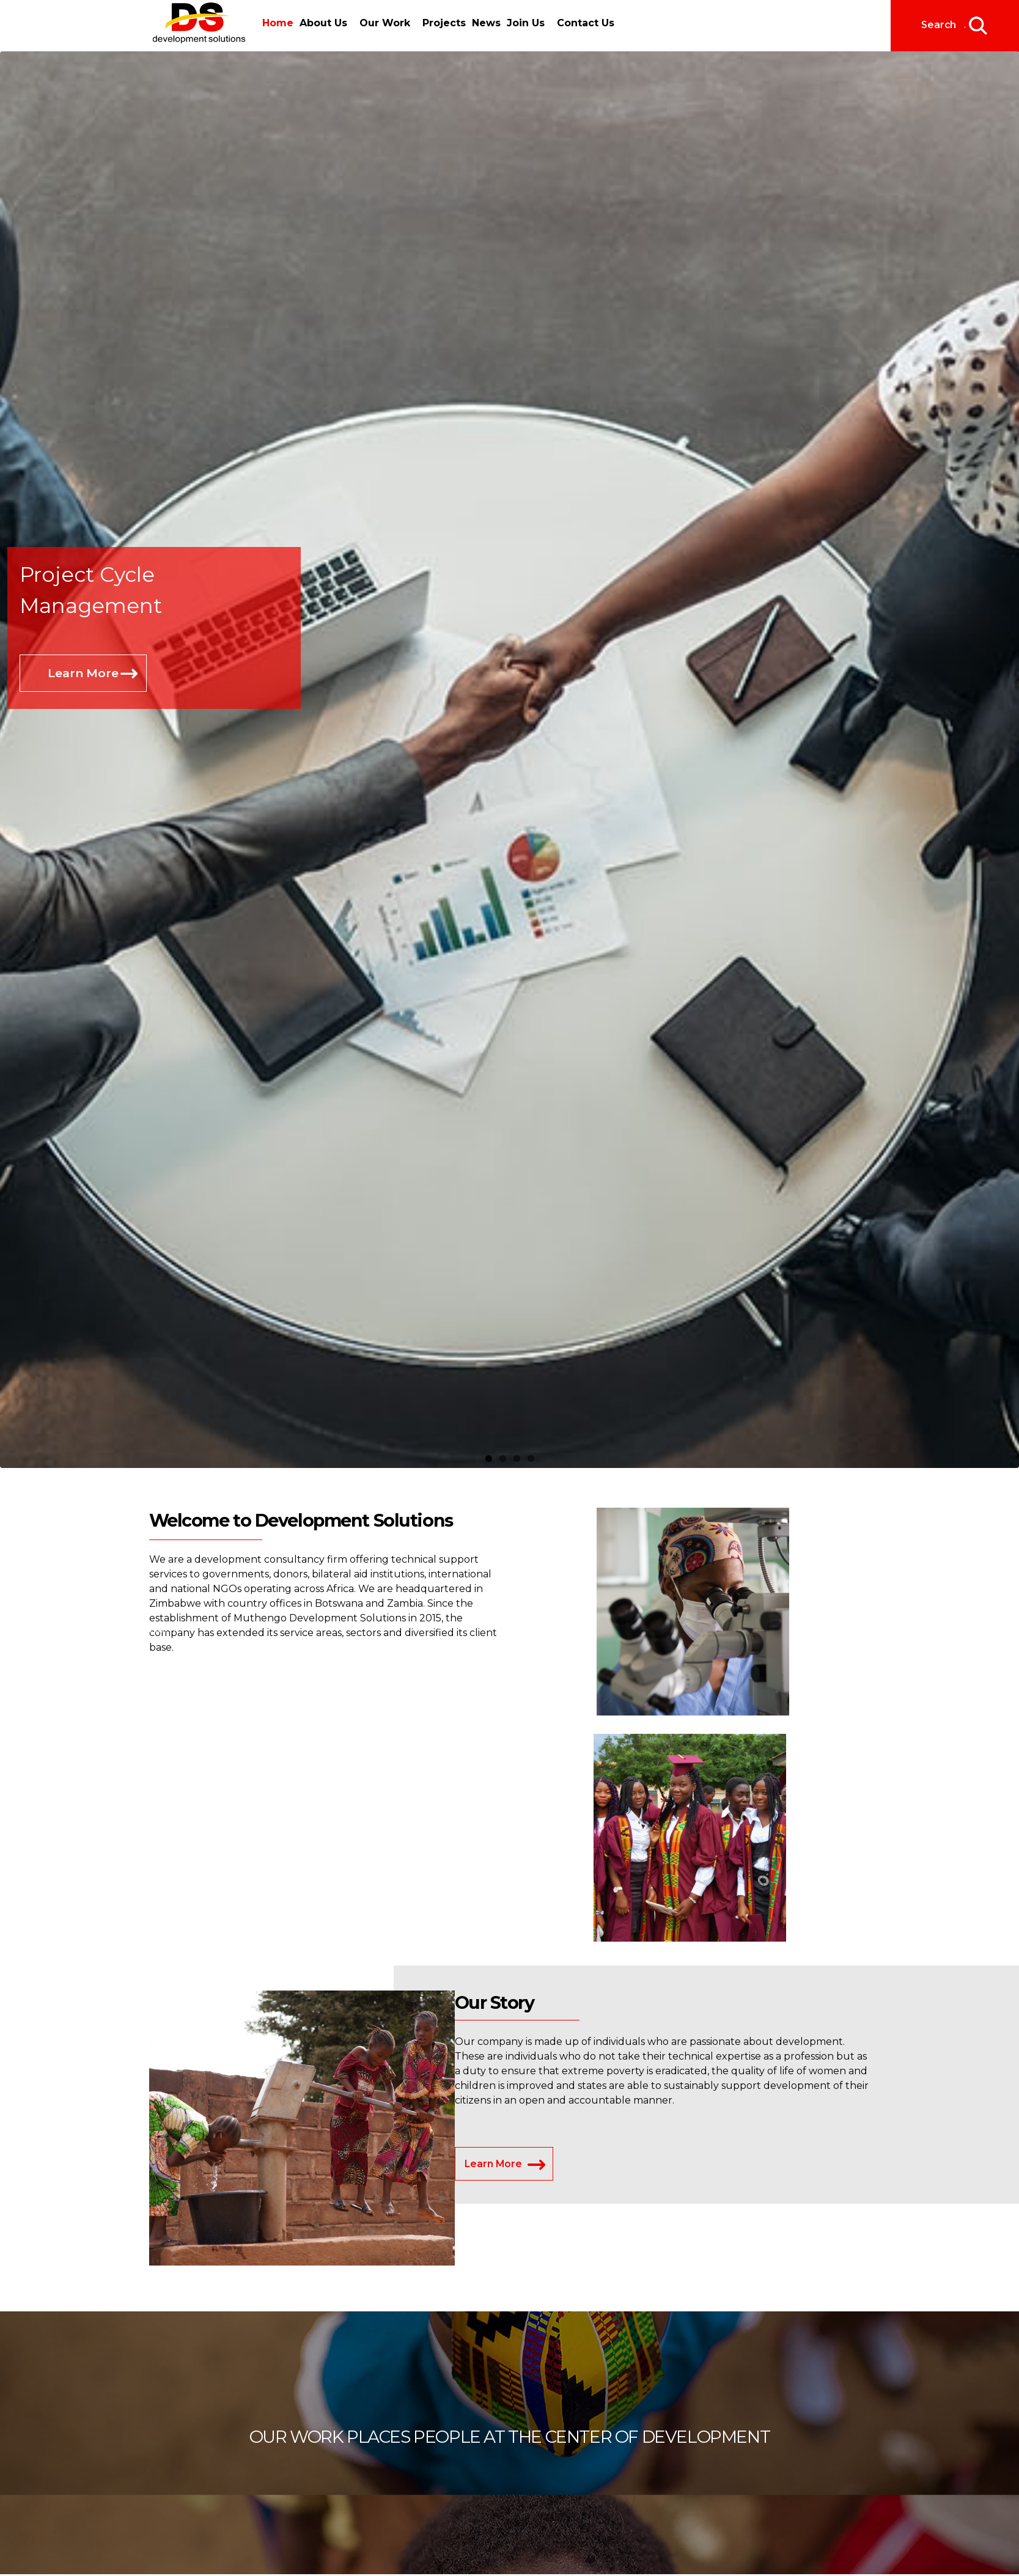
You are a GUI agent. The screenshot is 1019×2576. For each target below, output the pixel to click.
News (487, 23)
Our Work (385, 23)
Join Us (528, 23)
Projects (444, 23)
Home (277, 23)
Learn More (83, 673)
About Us (324, 23)
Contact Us (588, 23)
